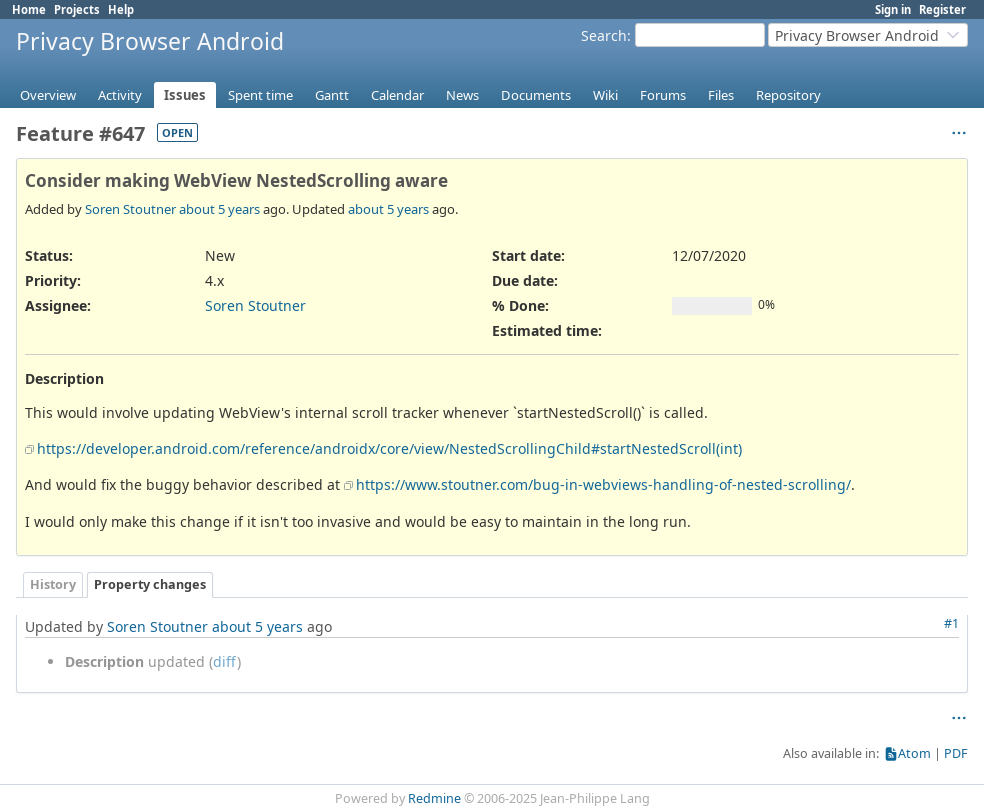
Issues (185, 95)
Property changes (150, 584)
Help (121, 9)
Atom (914, 753)
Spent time (260, 95)
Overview (48, 95)
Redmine (434, 798)
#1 (951, 623)
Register (942, 9)
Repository (788, 95)
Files (721, 95)
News (462, 95)
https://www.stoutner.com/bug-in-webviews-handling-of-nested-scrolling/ (603, 484)
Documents (536, 95)
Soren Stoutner (130, 209)
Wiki (605, 95)
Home (29, 9)
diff (225, 661)
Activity (120, 95)
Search (604, 35)
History (53, 584)
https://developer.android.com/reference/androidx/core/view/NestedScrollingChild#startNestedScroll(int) (389, 448)
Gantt (332, 95)
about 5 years (219, 209)
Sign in (893, 9)
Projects (77, 9)
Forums (663, 95)
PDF (956, 753)
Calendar (397, 95)
